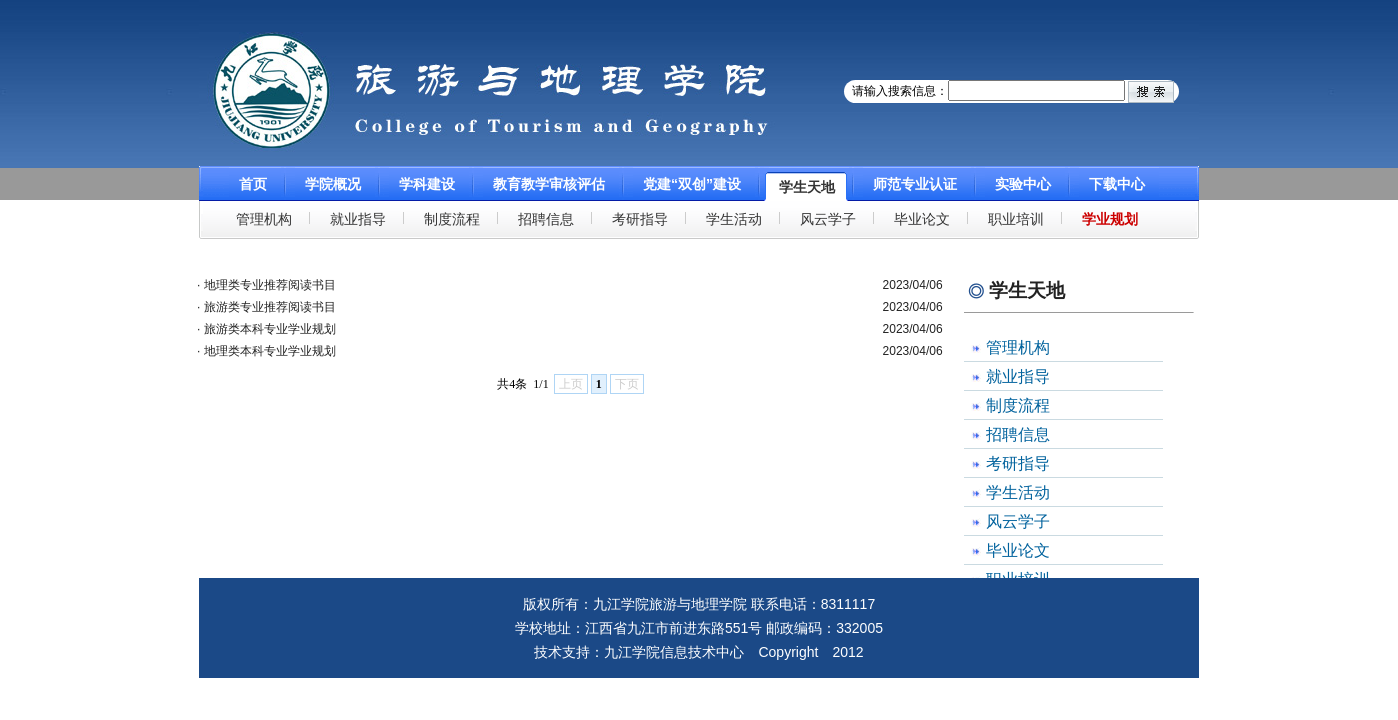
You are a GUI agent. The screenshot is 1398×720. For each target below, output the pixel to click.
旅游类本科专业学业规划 (270, 329)
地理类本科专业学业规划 (270, 351)
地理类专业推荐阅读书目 (270, 285)
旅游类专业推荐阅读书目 (270, 307)
